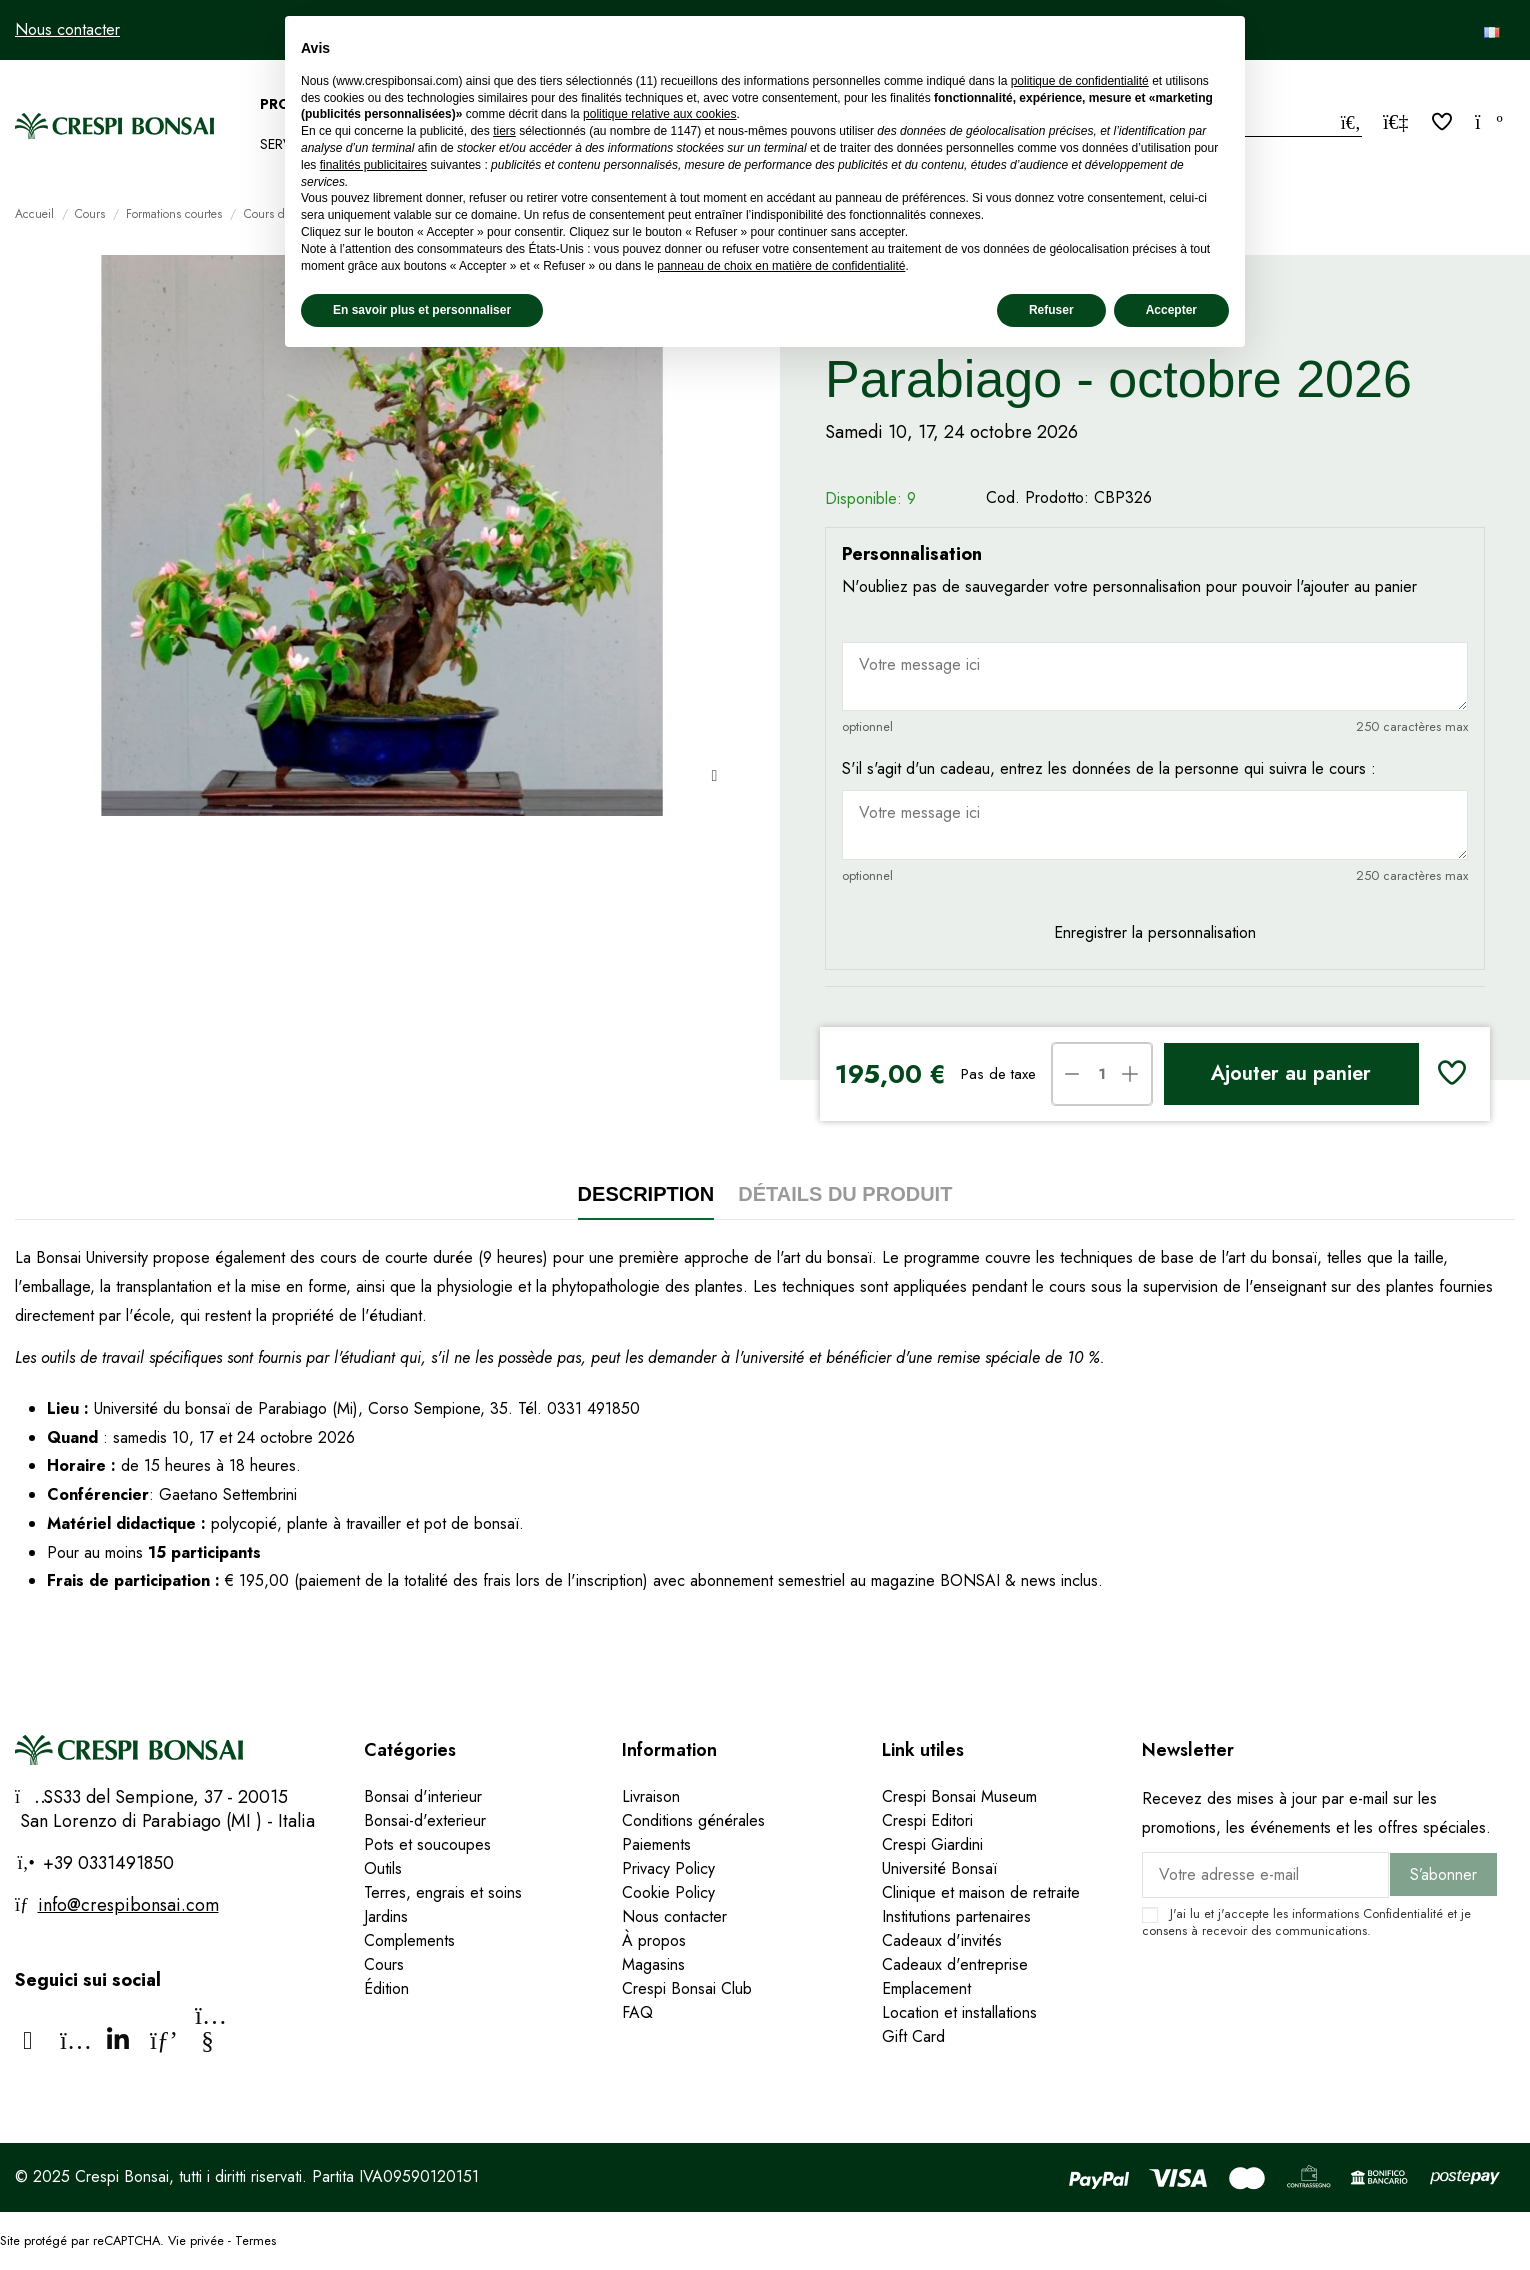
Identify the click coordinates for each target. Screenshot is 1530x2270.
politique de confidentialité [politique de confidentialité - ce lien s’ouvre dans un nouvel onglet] (1080, 81)
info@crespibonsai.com (128, 1905)
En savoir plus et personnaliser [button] (422, 310)
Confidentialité (1403, 1913)
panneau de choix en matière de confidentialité (781, 266)
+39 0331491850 (106, 1863)
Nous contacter (67, 29)
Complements (409, 1940)
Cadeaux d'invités (942, 1940)
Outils (383, 1868)
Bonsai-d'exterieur (425, 1820)
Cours (384, 1964)
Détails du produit (845, 1194)
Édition (386, 1988)
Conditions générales (693, 1820)
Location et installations (959, 2012)
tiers (504, 131)
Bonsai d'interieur (423, 1796)
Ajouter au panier (1291, 1073)
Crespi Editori (927, 1820)
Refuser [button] (1051, 310)
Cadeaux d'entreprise (955, 1964)
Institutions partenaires (956, 1916)
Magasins (653, 1964)
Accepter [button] (1171, 310)
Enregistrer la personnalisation (1155, 932)
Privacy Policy (668, 1868)
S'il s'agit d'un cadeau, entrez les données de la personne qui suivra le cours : (1109, 768)
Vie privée (196, 2240)
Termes (255, 2240)
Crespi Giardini (932, 1844)
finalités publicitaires (373, 165)
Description (646, 1194)
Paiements (656, 1844)
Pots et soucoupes (427, 1844)
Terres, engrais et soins (443, 1892)
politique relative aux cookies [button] (659, 114)
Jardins (386, 1916)
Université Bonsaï (939, 1868)
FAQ (637, 2012)
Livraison (651, 1796)
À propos (654, 1940)
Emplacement (926, 1988)
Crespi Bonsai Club (687, 1988)
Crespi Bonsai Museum (959, 1796)
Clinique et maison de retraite (981, 1892)
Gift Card (913, 2036)
